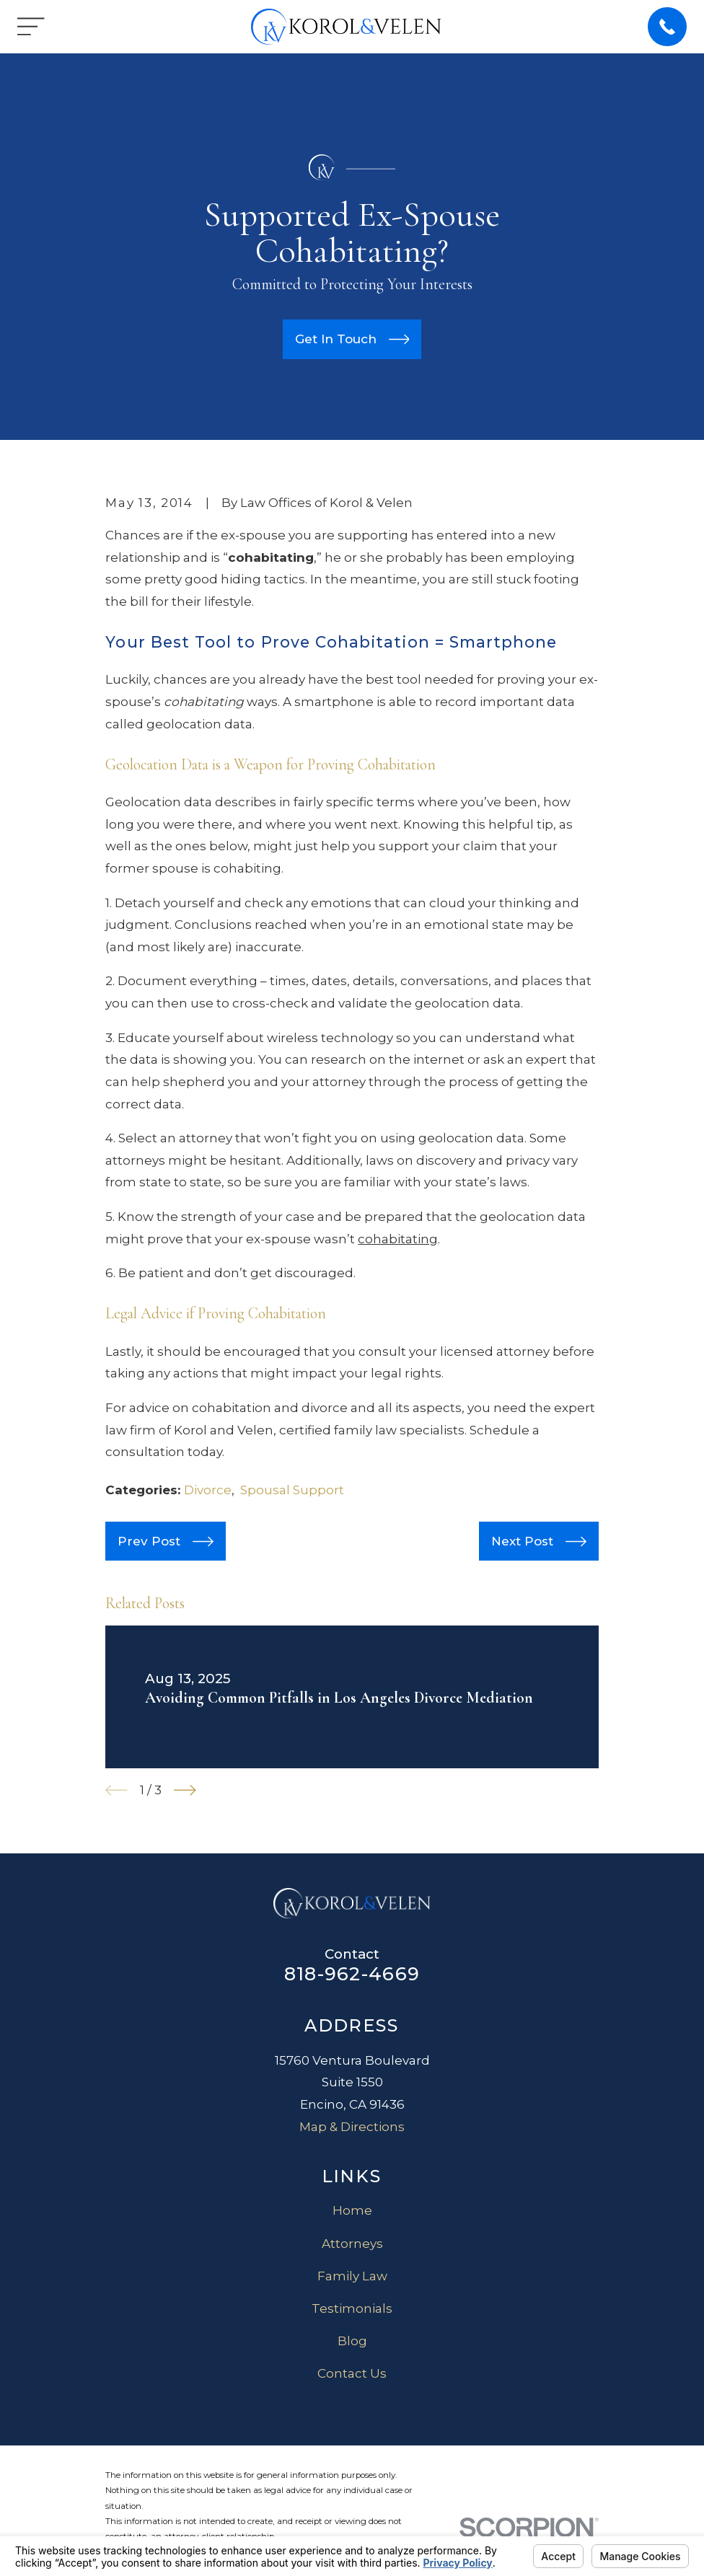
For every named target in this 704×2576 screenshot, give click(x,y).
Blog (352, 2341)
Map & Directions (352, 2127)
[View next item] (185, 1790)
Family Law (352, 2276)
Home (352, 2210)
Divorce (208, 1490)
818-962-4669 (352, 1973)
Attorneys (352, 2243)
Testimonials (352, 2308)
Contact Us (352, 2373)
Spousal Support (292, 1490)
